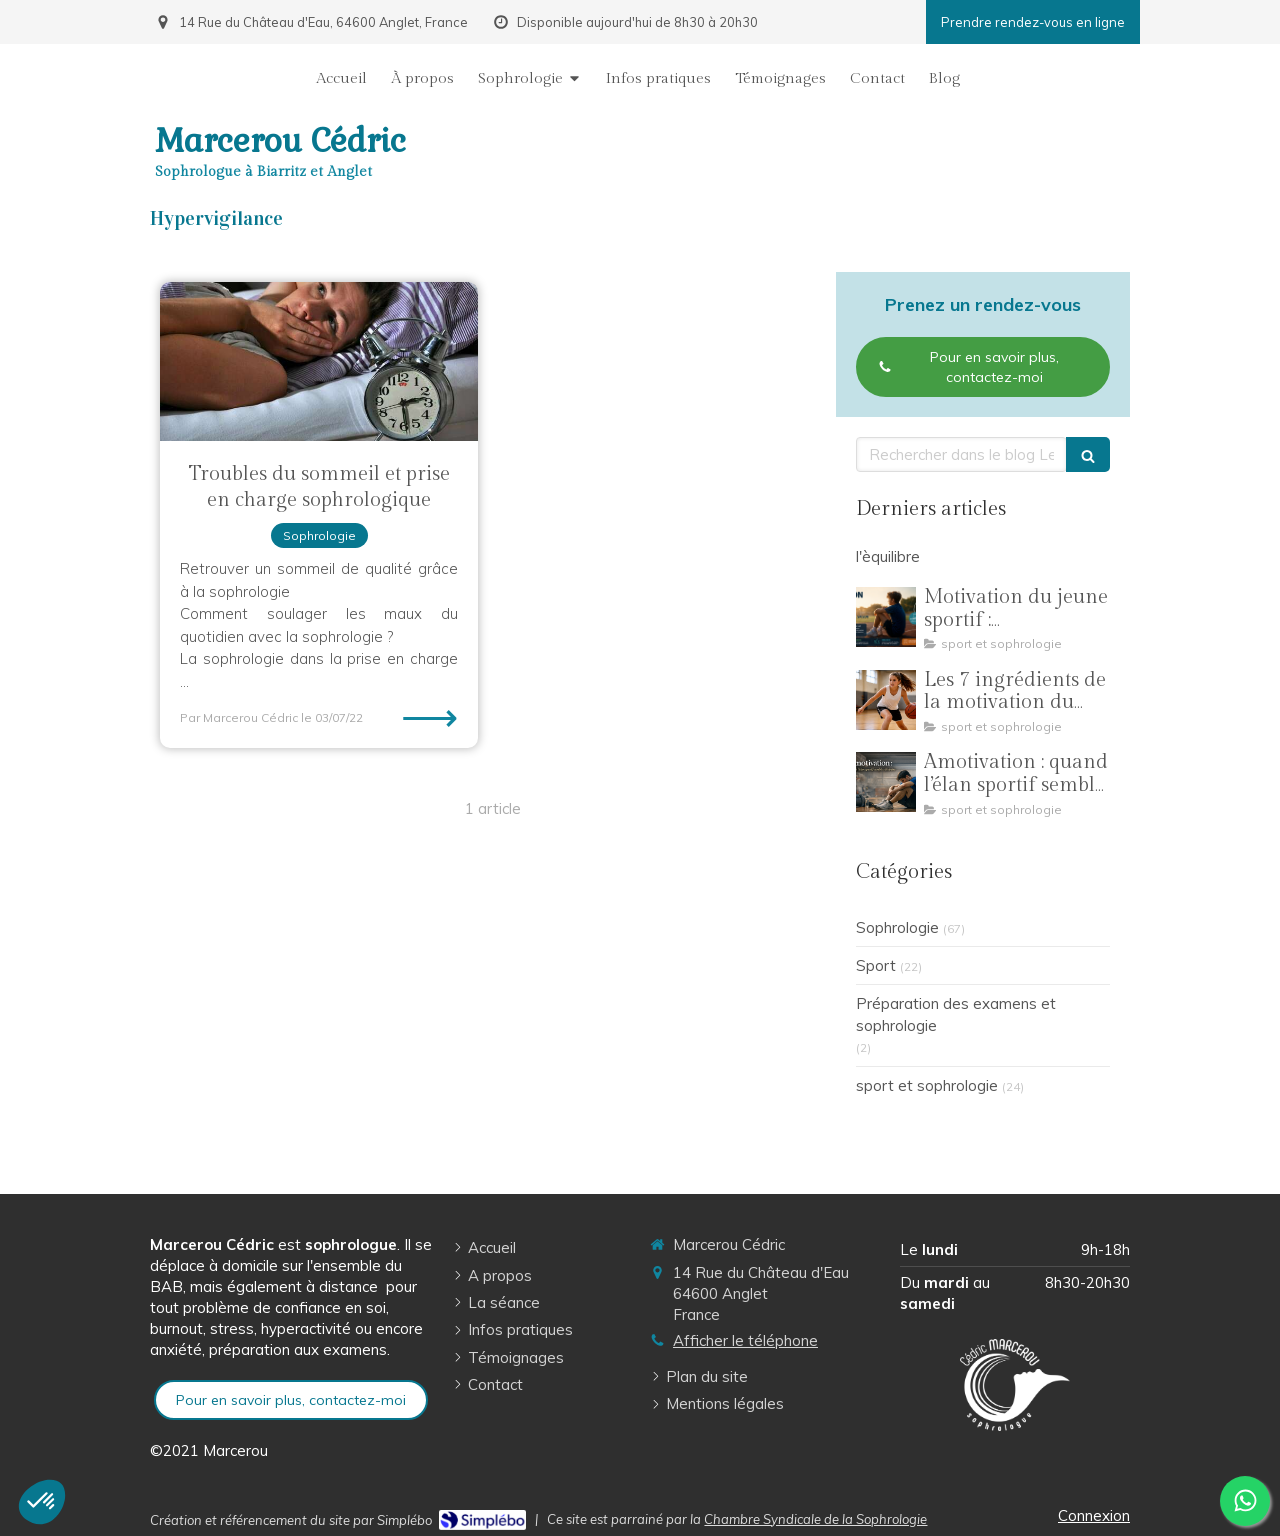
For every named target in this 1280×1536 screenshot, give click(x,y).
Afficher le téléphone (745, 1340)
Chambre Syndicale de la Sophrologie (815, 1519)
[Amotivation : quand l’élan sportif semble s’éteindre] (886, 782)
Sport (876, 965)
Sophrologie (897, 927)
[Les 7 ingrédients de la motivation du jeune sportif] (886, 700)
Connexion (1094, 1515)
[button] (42, 1502)
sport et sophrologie (927, 1085)
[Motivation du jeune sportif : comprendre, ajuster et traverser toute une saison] (886, 617)
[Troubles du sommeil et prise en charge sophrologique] (319, 361)
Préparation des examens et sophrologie (956, 1014)
